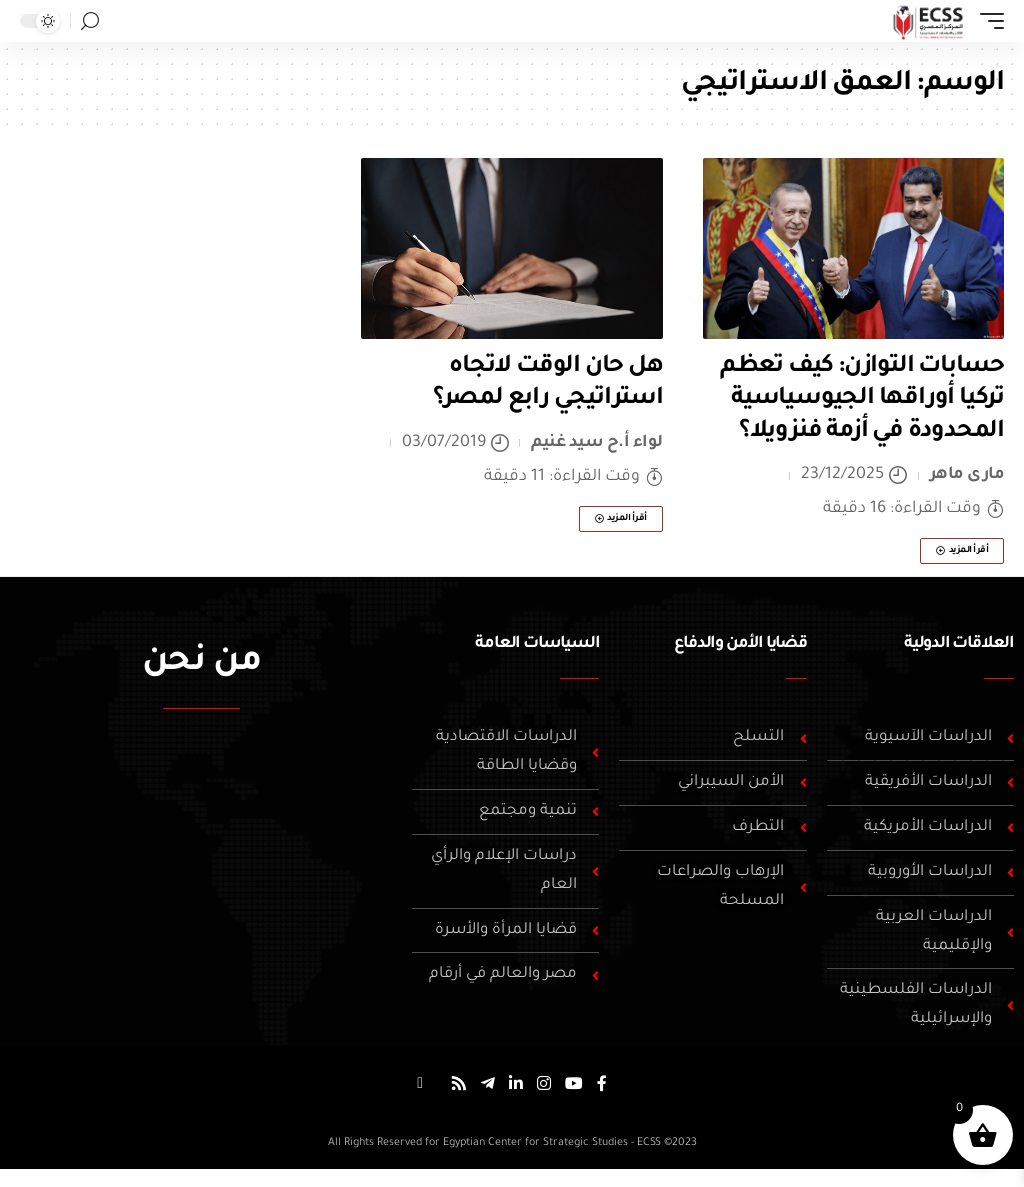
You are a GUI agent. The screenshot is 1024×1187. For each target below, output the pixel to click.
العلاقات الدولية (959, 644)
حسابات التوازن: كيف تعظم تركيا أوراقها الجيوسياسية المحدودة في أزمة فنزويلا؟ (862, 399)
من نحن (201, 664)
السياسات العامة (537, 644)
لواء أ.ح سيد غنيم (597, 443)
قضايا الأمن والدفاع (740, 644)
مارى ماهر (967, 475)
